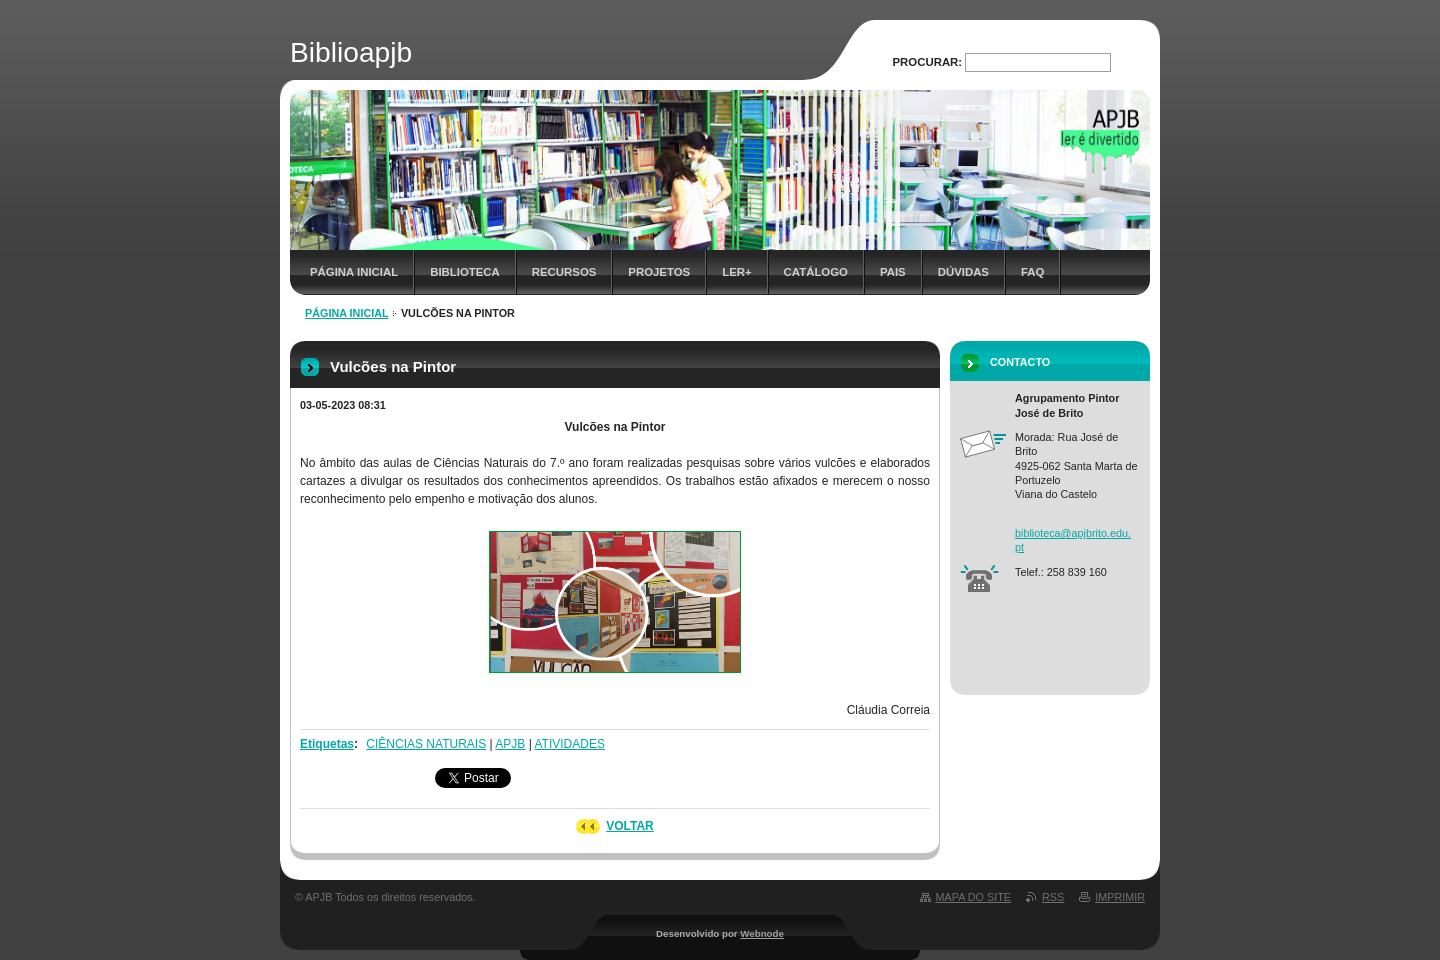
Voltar (630, 826)
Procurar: (928, 62)
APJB (510, 744)
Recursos (564, 272)
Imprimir (1120, 897)
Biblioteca (465, 272)
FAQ (1032, 272)
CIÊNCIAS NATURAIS (426, 744)
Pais (893, 272)
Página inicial (354, 272)
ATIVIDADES (569, 744)
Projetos (659, 272)
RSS (1053, 897)
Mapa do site (973, 897)
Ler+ (736, 272)
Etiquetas (327, 744)
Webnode (762, 933)
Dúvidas (963, 272)
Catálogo (816, 272)
